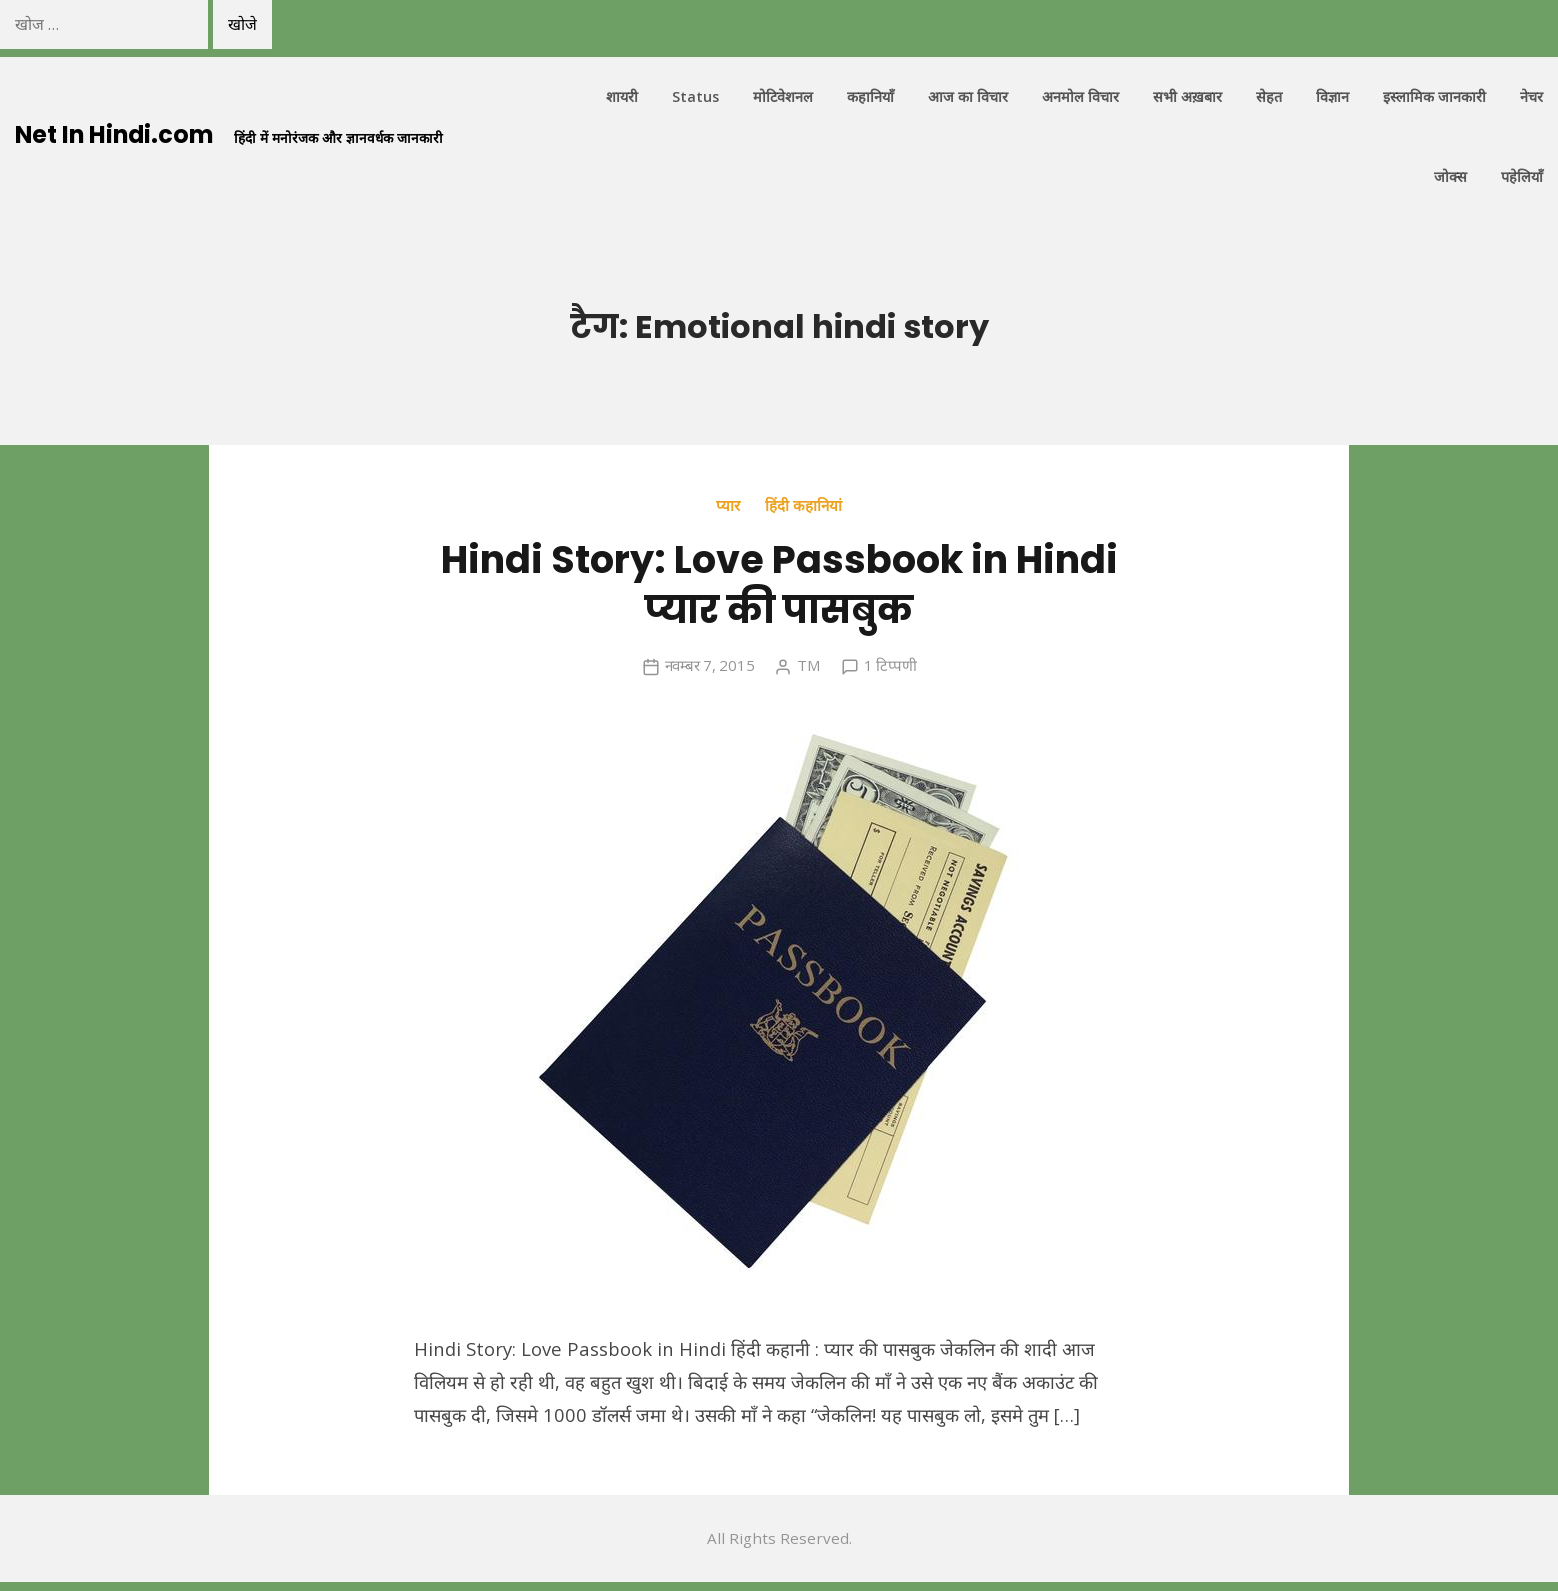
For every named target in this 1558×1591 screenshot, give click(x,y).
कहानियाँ (870, 96)
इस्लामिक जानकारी (1434, 96)
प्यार (728, 505)
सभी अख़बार (1187, 96)
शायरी (622, 96)
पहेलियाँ (1522, 176)
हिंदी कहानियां (803, 505)
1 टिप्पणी (890, 665)
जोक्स (1450, 176)
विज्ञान (1332, 96)
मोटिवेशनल (783, 96)
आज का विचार (968, 96)
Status (695, 96)
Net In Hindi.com (116, 134)
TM (809, 665)
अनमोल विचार (1080, 96)
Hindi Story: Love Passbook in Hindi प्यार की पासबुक (779, 584)
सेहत (1269, 96)
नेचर (1531, 96)
